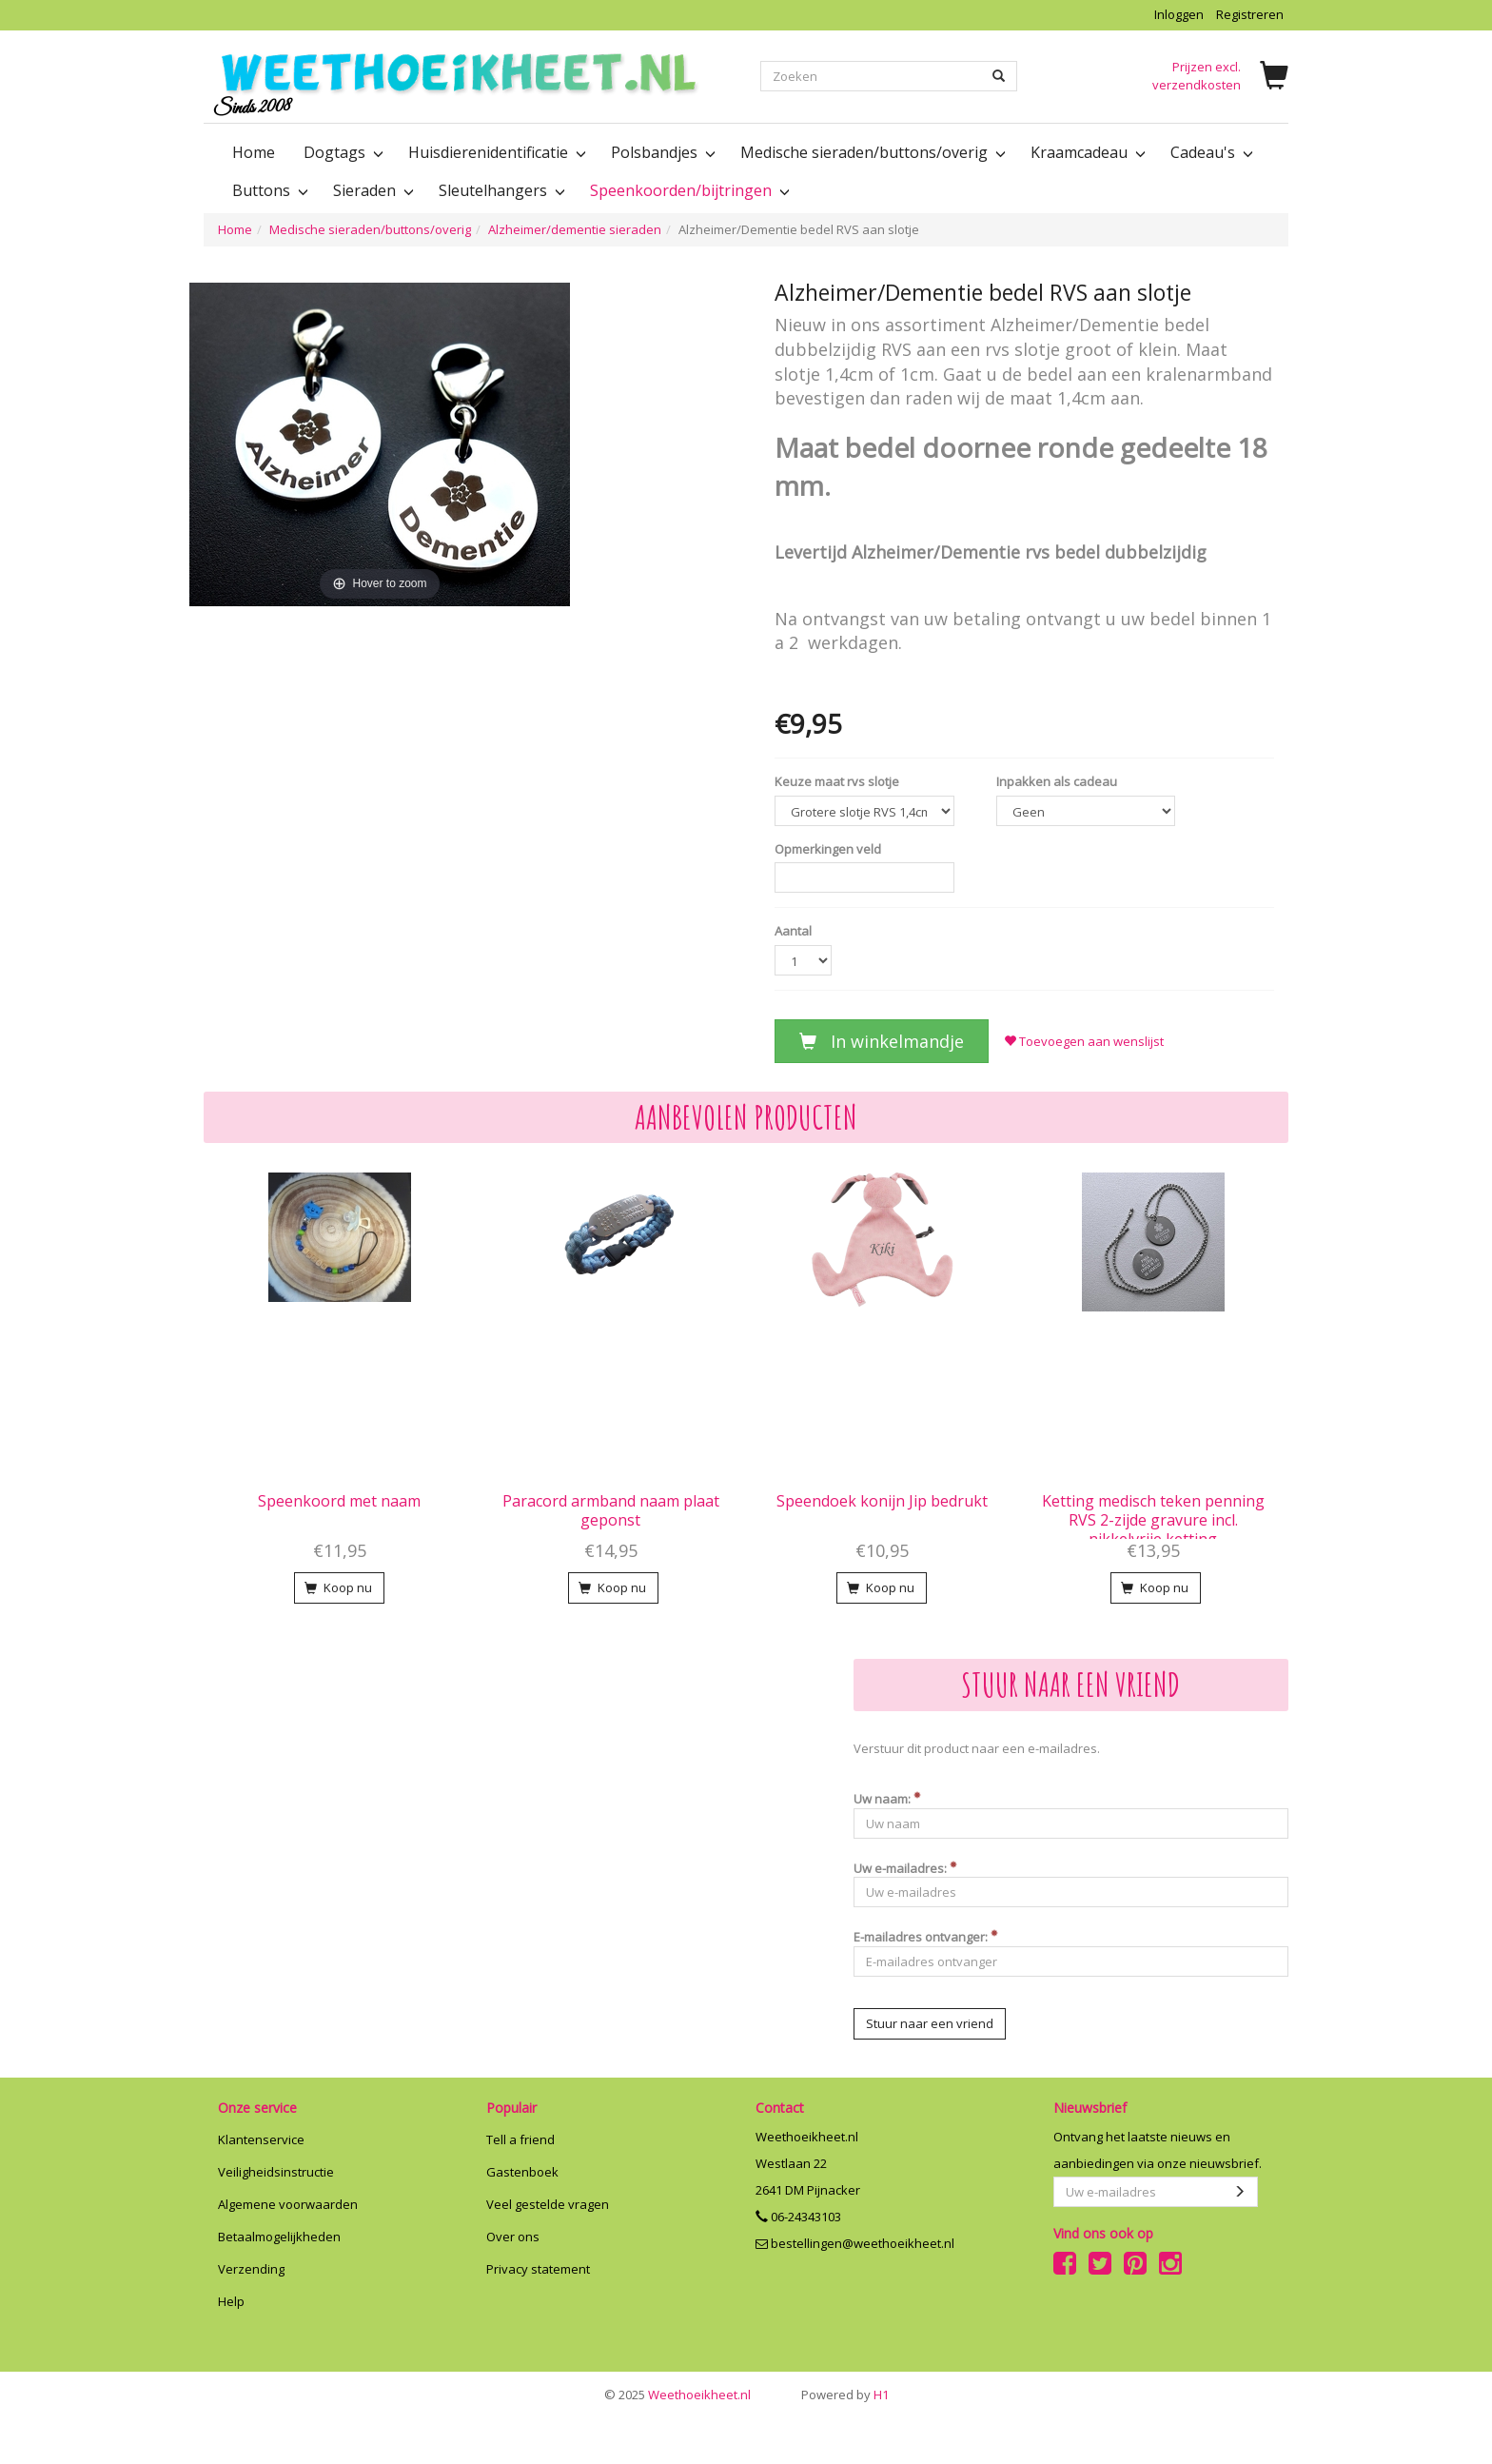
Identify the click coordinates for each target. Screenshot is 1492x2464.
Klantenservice (261, 2139)
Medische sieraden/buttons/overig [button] (871, 152)
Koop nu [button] (338, 1587)
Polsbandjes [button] (661, 152)
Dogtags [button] (342, 152)
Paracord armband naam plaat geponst (610, 1510)
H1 (845, 2394)
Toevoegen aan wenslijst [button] (1084, 1041)
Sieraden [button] (371, 190)
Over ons (513, 2236)
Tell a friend (520, 2139)
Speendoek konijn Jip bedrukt (882, 1500)
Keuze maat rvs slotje (837, 781)
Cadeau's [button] (1209, 152)
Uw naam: (887, 1798)
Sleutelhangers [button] (500, 190)
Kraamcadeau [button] (1086, 152)
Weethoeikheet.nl (677, 2394)
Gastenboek (522, 2171)
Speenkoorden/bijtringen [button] (688, 190)
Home (253, 152)
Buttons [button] (268, 190)
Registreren (1250, 14)
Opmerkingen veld (828, 848)
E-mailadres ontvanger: (926, 1936)
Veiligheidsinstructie (276, 2171)
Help (231, 2301)
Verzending (251, 2268)
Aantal (793, 930)
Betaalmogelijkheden (279, 2236)
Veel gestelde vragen (547, 2204)
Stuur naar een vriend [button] (929, 2023)
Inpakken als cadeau (1056, 781)
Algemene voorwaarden (288, 2204)
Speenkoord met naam (339, 1500)
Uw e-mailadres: (905, 1868)
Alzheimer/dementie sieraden (574, 229)
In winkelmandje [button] (881, 1041)
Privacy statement (538, 2268)
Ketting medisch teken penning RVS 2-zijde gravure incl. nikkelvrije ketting (1153, 1519)
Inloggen (1179, 14)
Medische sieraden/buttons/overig (370, 229)
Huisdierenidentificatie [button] (495, 152)
